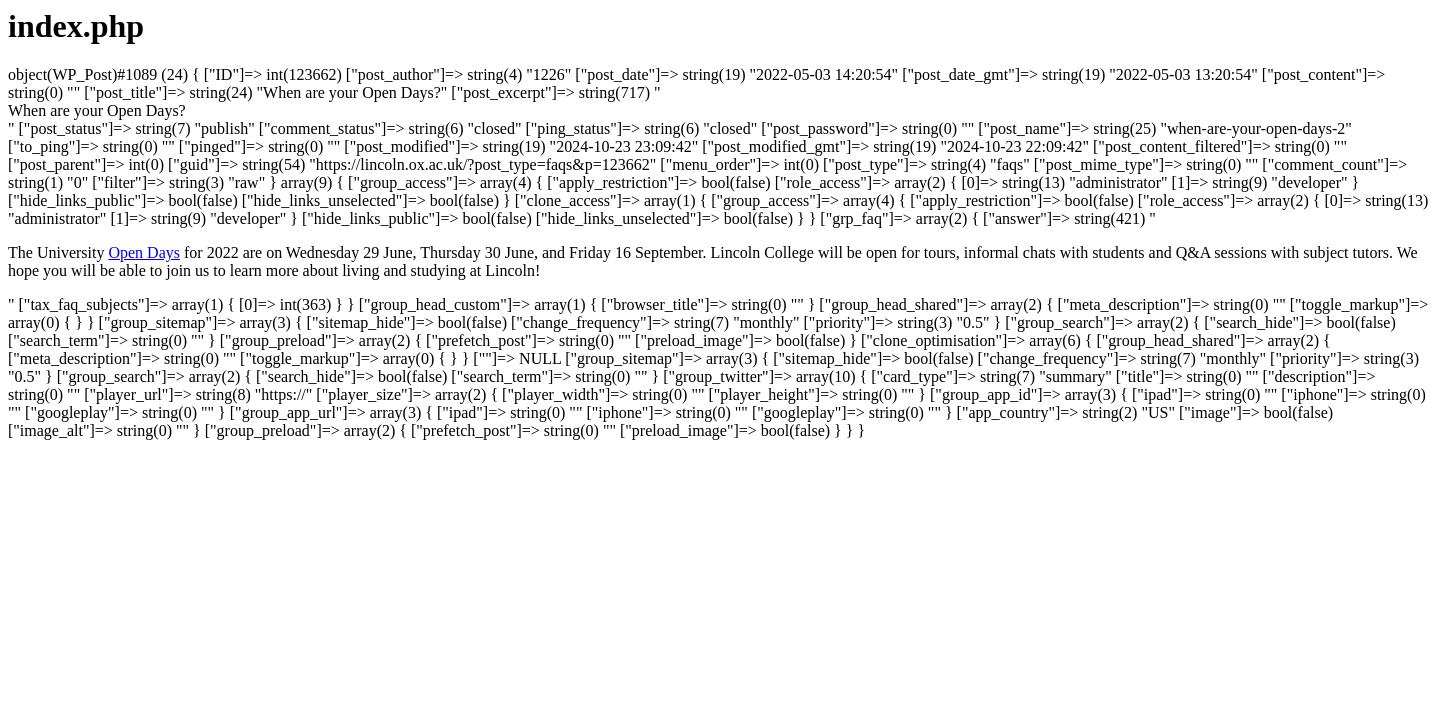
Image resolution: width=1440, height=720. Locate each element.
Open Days (144, 252)
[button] (97, 110)
